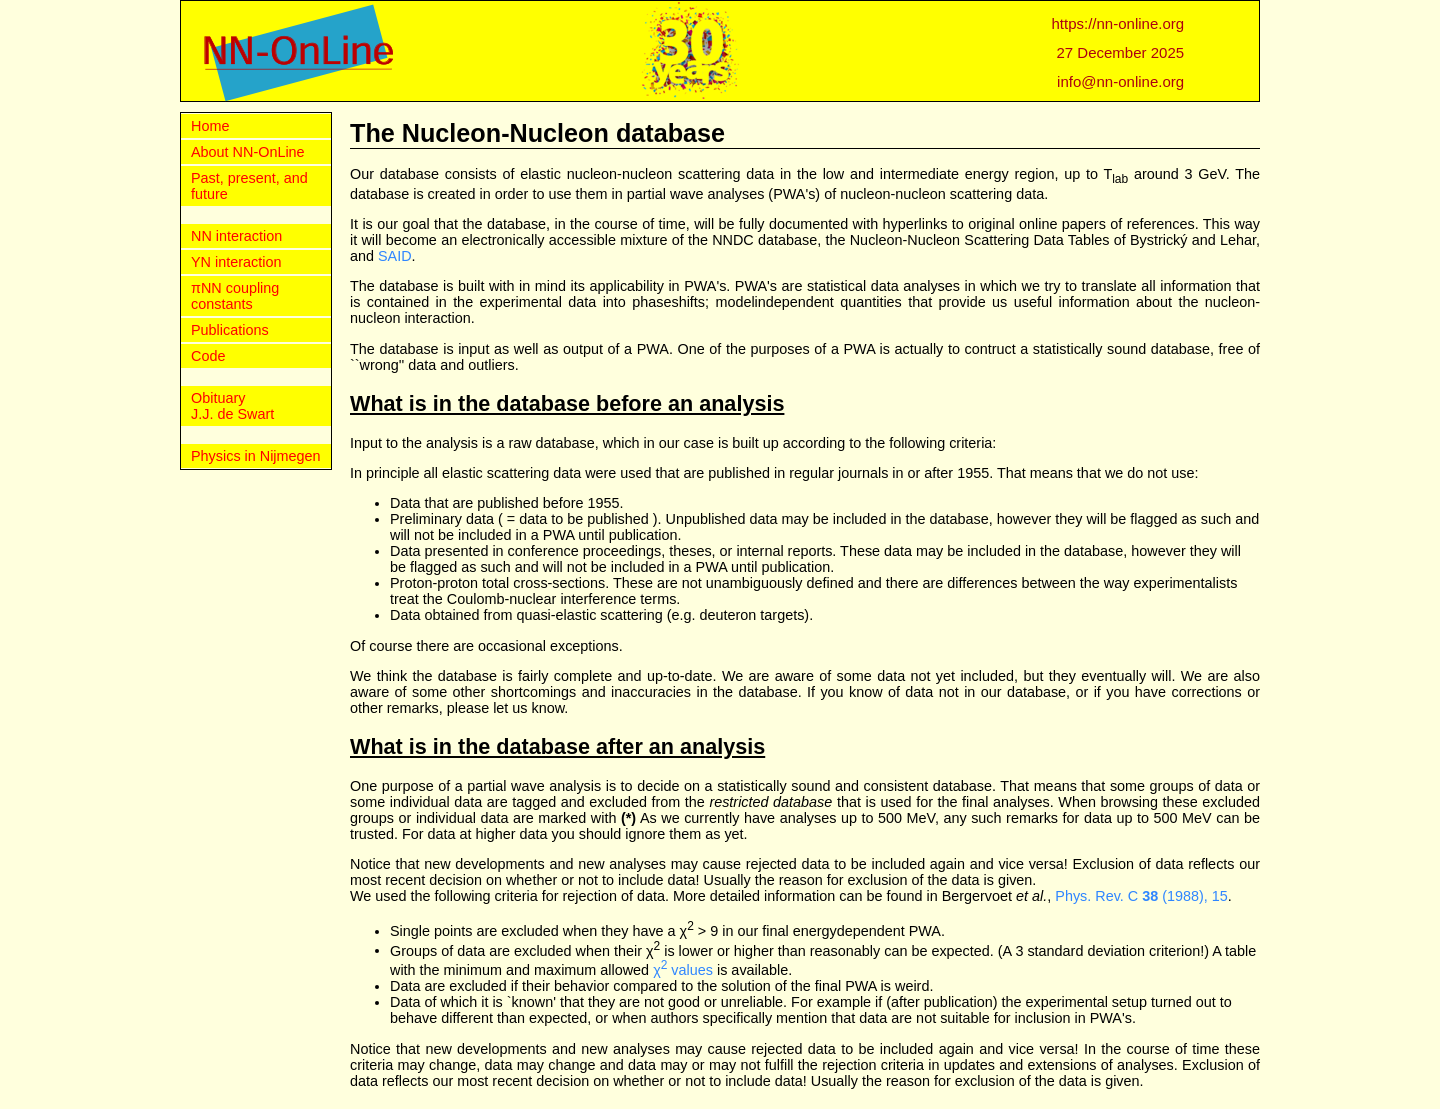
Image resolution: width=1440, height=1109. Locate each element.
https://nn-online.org (1118, 23)
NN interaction (236, 236)
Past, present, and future (249, 186)
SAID (395, 256)
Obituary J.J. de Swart (232, 406)
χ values (683, 970)
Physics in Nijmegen (256, 456)
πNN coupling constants (235, 296)
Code (208, 356)
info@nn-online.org (1120, 81)
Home (210, 126)
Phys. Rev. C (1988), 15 (1141, 896)
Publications (230, 330)
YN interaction (236, 262)
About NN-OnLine (248, 152)
